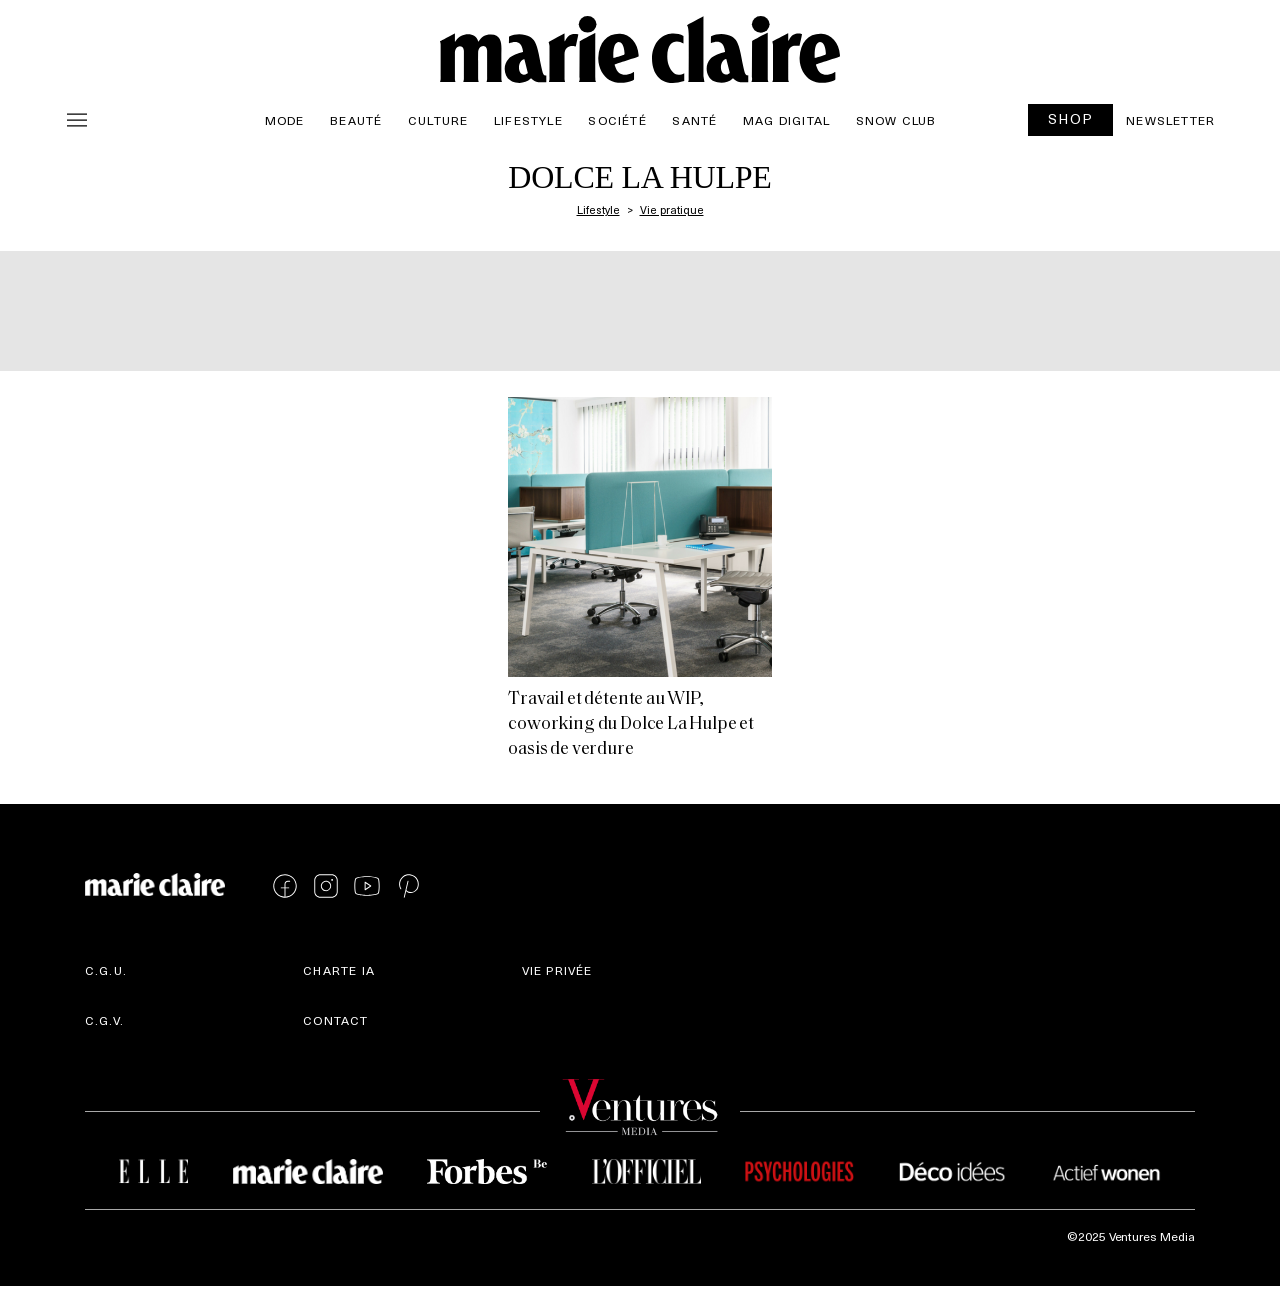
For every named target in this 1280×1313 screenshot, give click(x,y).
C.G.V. (104, 1020)
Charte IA (339, 970)
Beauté (356, 120)
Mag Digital (786, 120)
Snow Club (896, 120)
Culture (438, 120)
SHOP (1071, 118)
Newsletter (1170, 120)
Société (617, 120)
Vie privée (557, 970)
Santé (694, 120)
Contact (335, 1020)
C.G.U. (106, 970)
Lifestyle (528, 120)
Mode (285, 120)
